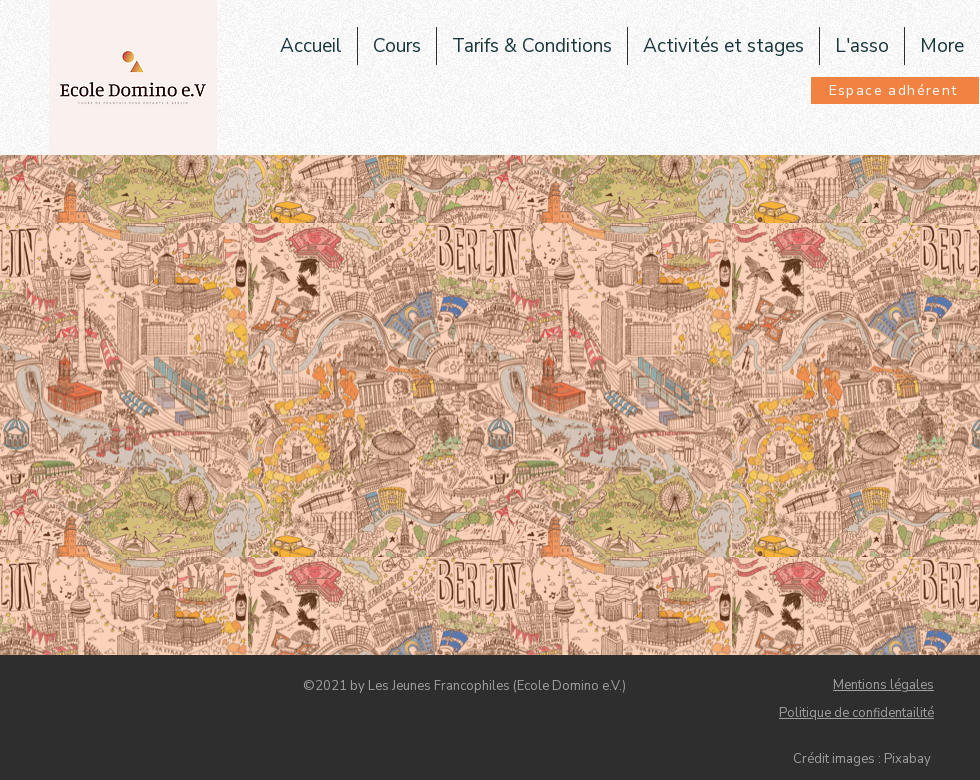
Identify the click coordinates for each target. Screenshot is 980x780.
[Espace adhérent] (895, 90)
